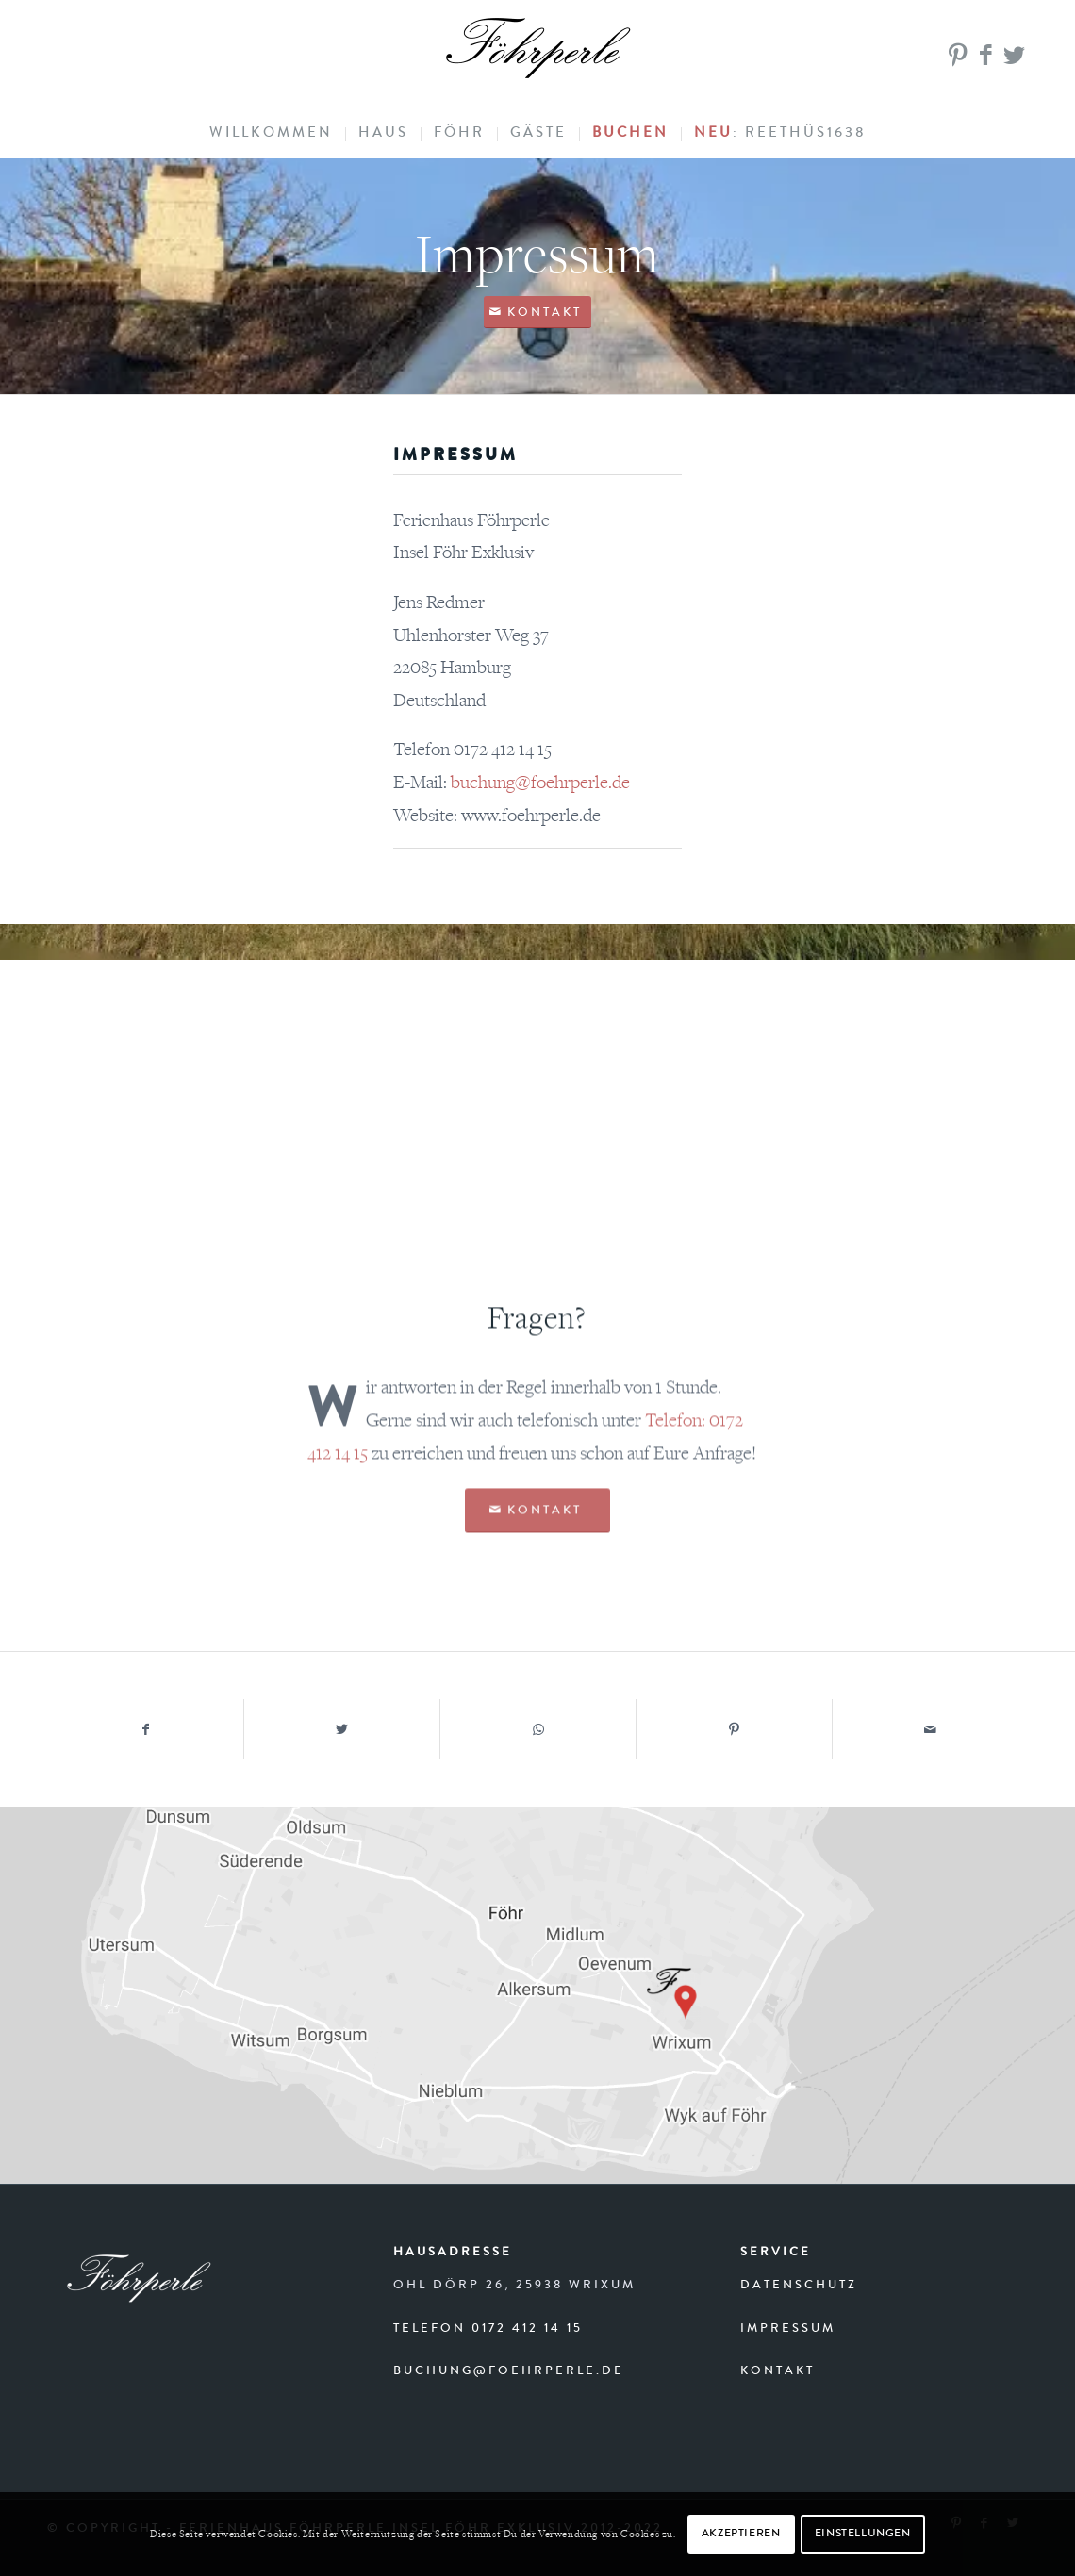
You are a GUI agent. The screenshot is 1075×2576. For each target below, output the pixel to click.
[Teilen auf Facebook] (145, 1729)
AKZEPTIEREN (741, 2534)
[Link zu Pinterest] (957, 55)
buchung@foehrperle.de (508, 2372)
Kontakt (777, 2372)
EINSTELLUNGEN (863, 2534)
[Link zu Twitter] (1014, 55)
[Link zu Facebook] (985, 55)
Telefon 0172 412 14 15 (488, 2329)
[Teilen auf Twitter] (341, 1729)
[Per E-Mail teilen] (930, 1729)
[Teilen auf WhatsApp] (538, 1729)
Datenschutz (798, 2286)
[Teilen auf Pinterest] (734, 1729)
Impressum (787, 2329)
